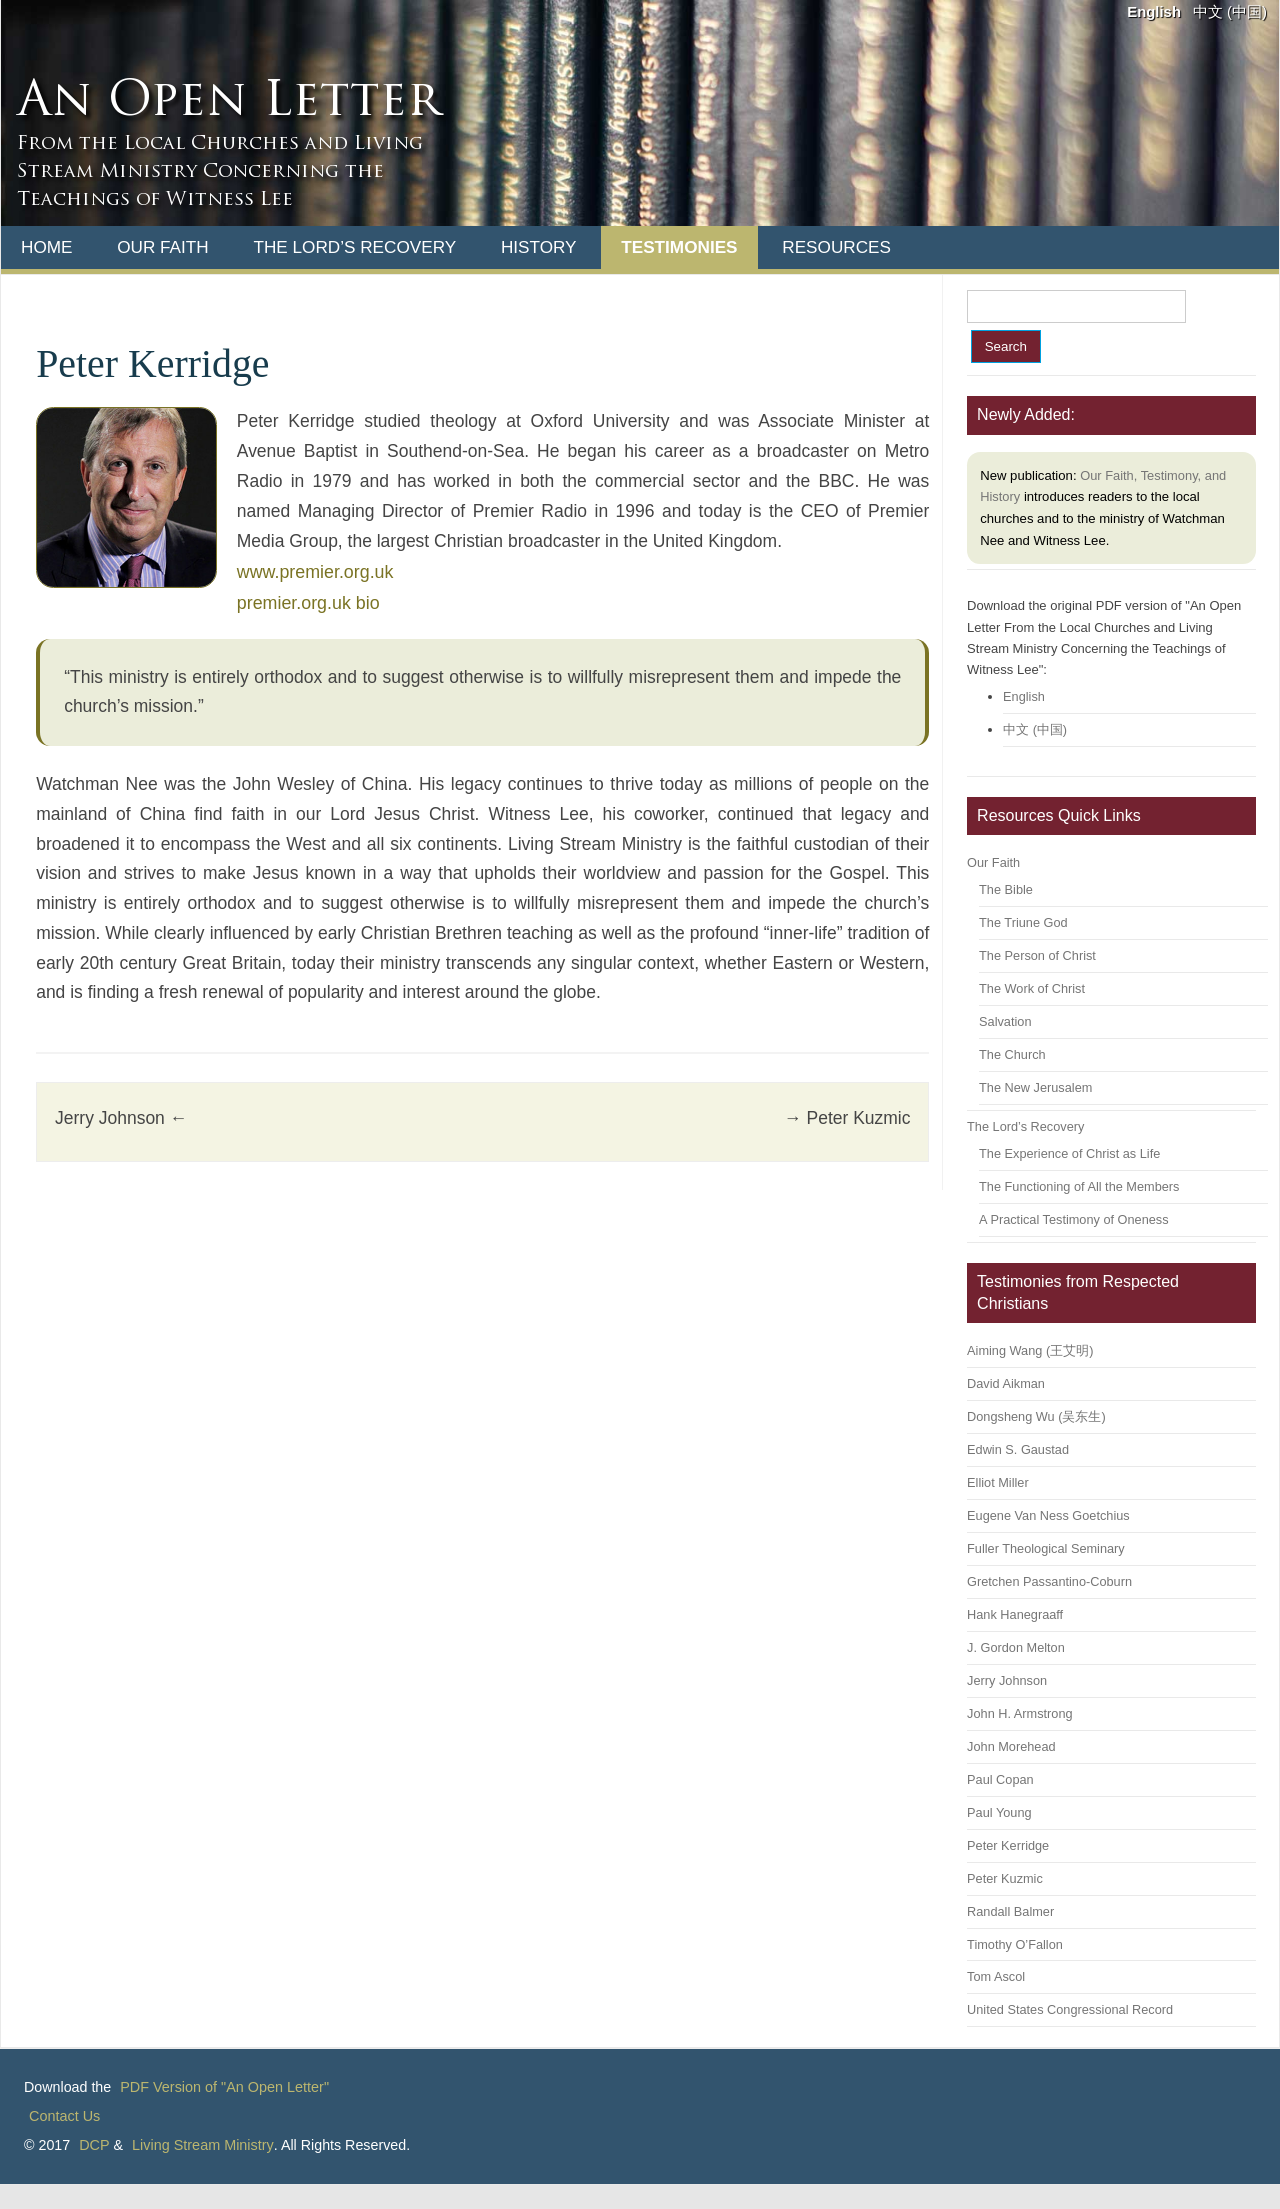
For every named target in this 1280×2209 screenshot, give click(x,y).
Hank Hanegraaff (1015, 1614)
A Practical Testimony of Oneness (1073, 1219)
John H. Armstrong (1019, 1713)
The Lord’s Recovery (354, 247)
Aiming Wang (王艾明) (1030, 1350)
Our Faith (163, 247)
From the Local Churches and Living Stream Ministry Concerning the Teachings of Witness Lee (220, 172)
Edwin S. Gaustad (1018, 1449)
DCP (94, 2145)
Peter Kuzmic (847, 1118)
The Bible (1006, 889)
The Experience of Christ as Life (1069, 1153)
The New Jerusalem (1035, 1087)
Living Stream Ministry (203, 2145)
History (539, 247)
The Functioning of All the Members (1079, 1186)
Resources (836, 247)
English (1154, 12)
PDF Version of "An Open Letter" (224, 2087)
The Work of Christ (1032, 988)
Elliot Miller (998, 1482)
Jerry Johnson (121, 1118)
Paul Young (999, 1812)
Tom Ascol (996, 1976)
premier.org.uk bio (308, 603)
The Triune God (1023, 922)
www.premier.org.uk (315, 572)
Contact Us (64, 2116)
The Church (1012, 1054)
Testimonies (679, 247)
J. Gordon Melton (1016, 1647)
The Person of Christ (1037, 955)
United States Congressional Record (1070, 2009)
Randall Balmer (1010, 1911)
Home (46, 247)
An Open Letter (228, 103)
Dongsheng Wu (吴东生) (1036, 1416)
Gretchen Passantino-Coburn (1049, 1581)
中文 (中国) (1230, 12)
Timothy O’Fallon (1015, 1944)
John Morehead (1011, 1746)
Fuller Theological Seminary (1046, 1548)
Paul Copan (1000, 1779)
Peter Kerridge (1008, 1845)
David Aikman (1006, 1383)
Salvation (1005, 1021)
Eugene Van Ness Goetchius (1048, 1515)
